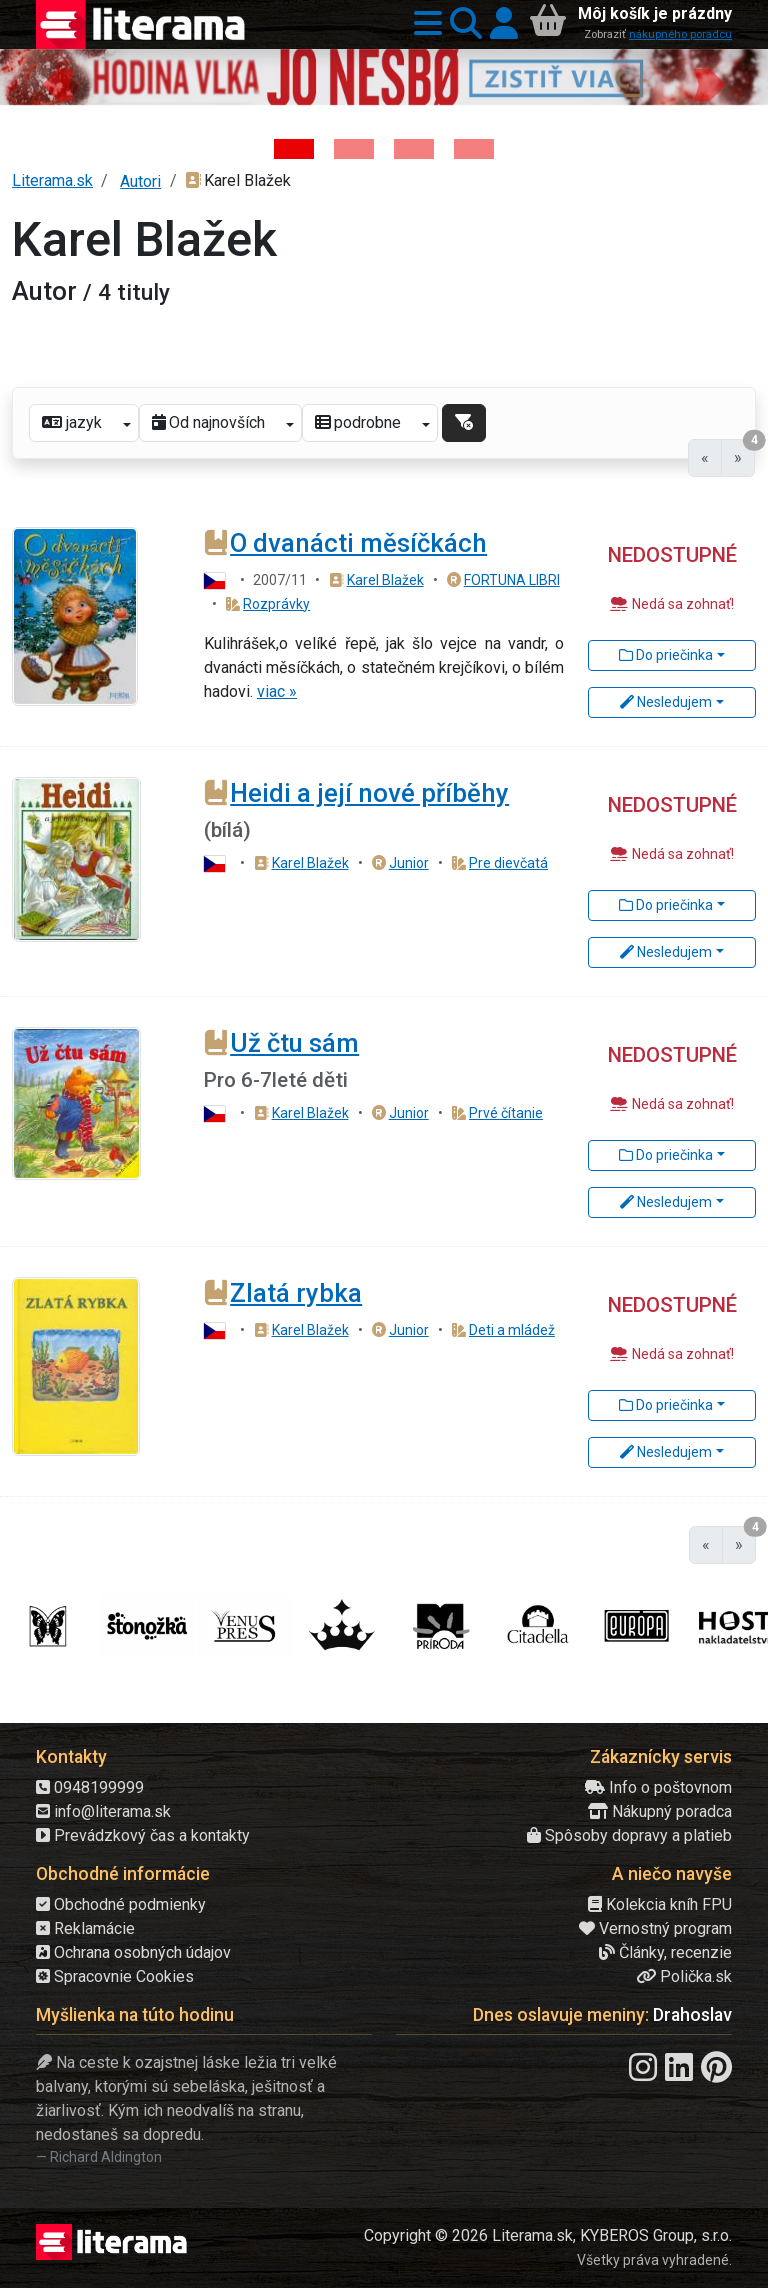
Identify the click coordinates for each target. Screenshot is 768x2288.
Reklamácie (85, 1928)
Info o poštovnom (658, 1787)
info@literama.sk (103, 1811)
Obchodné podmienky (121, 1904)
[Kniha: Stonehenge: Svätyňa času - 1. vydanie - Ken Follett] (474, 149)
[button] (424, 24)
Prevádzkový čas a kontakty (143, 1835)
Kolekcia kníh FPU (660, 1904)
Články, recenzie (665, 1952)
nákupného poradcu (680, 34)
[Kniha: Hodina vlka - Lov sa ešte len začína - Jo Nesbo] (294, 149)
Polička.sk (684, 1976)
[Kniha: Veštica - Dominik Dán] (354, 149)
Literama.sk (52, 180)
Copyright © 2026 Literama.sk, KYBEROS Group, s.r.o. (548, 2235)
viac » (277, 691)
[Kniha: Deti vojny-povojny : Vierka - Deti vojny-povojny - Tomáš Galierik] (414, 149)
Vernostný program (655, 1928)
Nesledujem (666, 702)
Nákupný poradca (660, 1811)
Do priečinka (666, 655)
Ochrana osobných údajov (133, 1952)
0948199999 (90, 1787)
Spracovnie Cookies (115, 1976)
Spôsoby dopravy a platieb (629, 1835)
